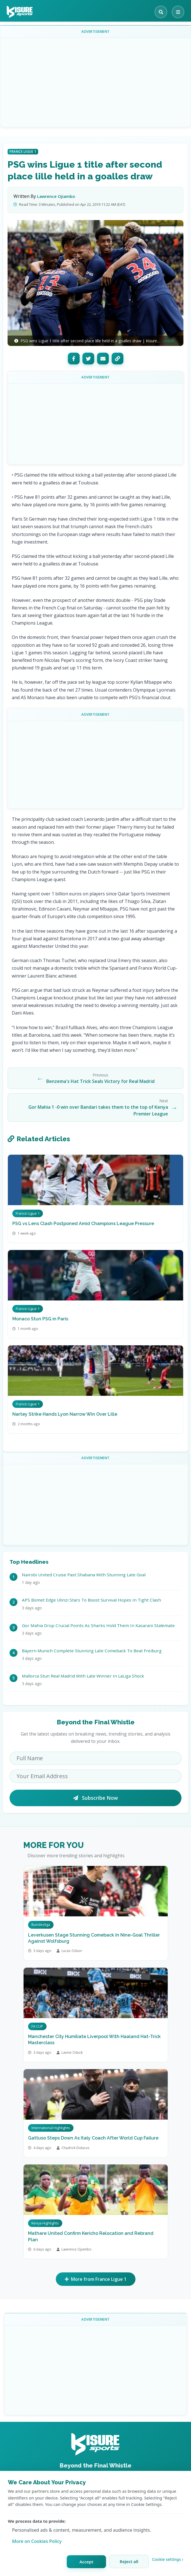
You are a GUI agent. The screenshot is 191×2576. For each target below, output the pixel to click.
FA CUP (37, 2026)
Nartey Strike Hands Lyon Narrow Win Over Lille (64, 1414)
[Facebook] (74, 358)
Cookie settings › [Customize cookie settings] (167, 2559)
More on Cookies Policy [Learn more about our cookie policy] (37, 2541)
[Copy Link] (117, 358)
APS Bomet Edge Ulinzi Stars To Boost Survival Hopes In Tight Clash (91, 1600)
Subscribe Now (95, 1797)
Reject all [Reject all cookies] (129, 2561)
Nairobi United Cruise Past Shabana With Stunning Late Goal (84, 1574)
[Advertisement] (98, 81)
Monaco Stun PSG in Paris (40, 1319)
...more (168, 340)
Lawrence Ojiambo (56, 196)
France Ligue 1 (23, 151)
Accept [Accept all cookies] (86, 2562)
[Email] (103, 358)
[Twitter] (88, 358)
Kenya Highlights (45, 2223)
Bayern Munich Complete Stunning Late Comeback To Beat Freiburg (92, 1650)
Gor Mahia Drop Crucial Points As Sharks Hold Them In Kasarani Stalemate (98, 1625)
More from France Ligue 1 (95, 2279)
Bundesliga (40, 1924)
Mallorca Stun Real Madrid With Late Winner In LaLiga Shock (83, 1676)
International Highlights (50, 2127)
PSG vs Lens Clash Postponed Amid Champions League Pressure (83, 1223)
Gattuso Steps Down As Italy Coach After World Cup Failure (93, 2138)
